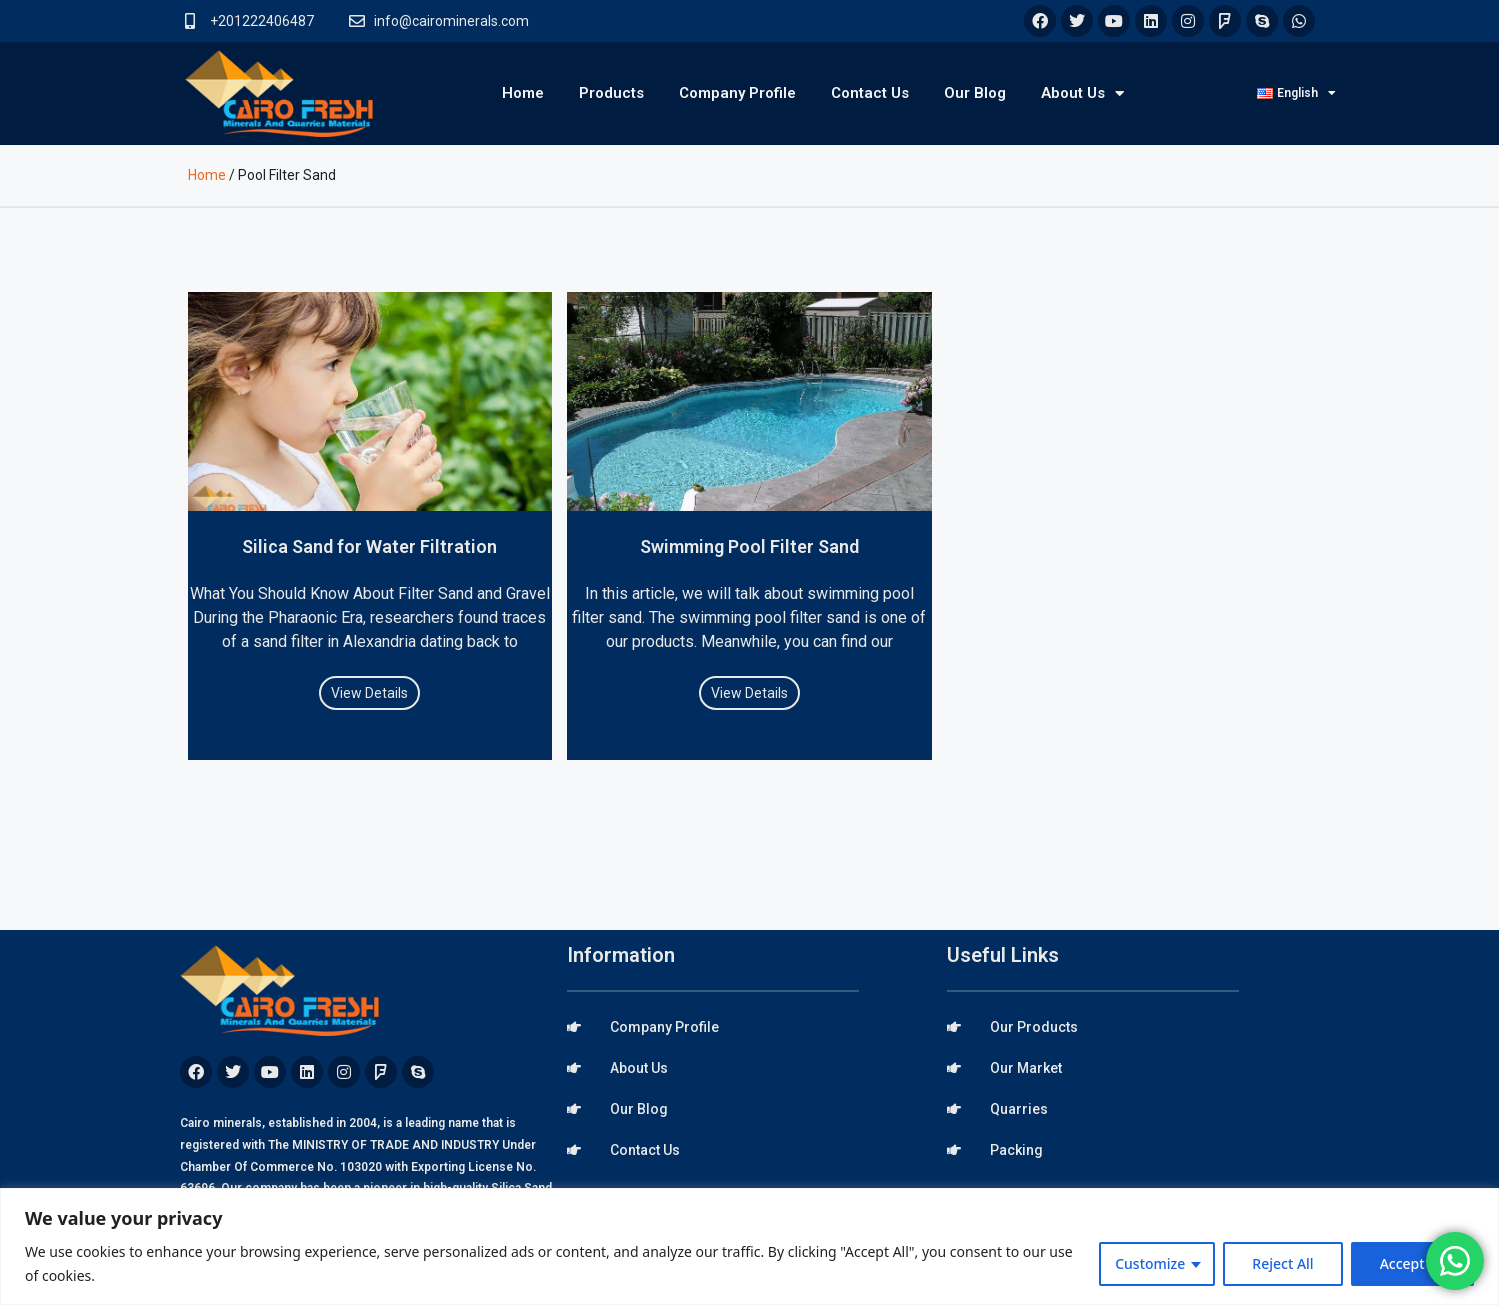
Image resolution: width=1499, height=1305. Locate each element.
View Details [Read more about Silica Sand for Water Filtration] (369, 693)
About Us (1082, 93)
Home (523, 93)
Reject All (1282, 1263)
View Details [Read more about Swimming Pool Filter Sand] (749, 693)
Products (611, 93)
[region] (749, 1246)
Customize (1150, 1263)
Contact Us (870, 93)
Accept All (1412, 1263)
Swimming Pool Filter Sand (749, 546)
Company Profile (737, 93)
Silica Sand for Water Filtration (369, 546)
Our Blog (975, 93)
